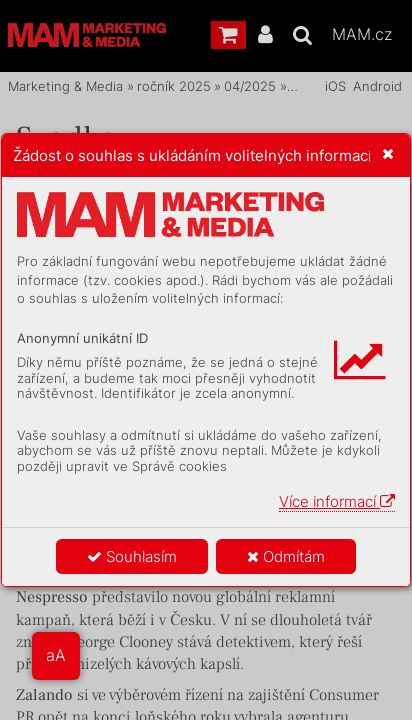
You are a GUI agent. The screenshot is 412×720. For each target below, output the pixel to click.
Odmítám (286, 556)
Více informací (337, 501)
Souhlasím (132, 556)
